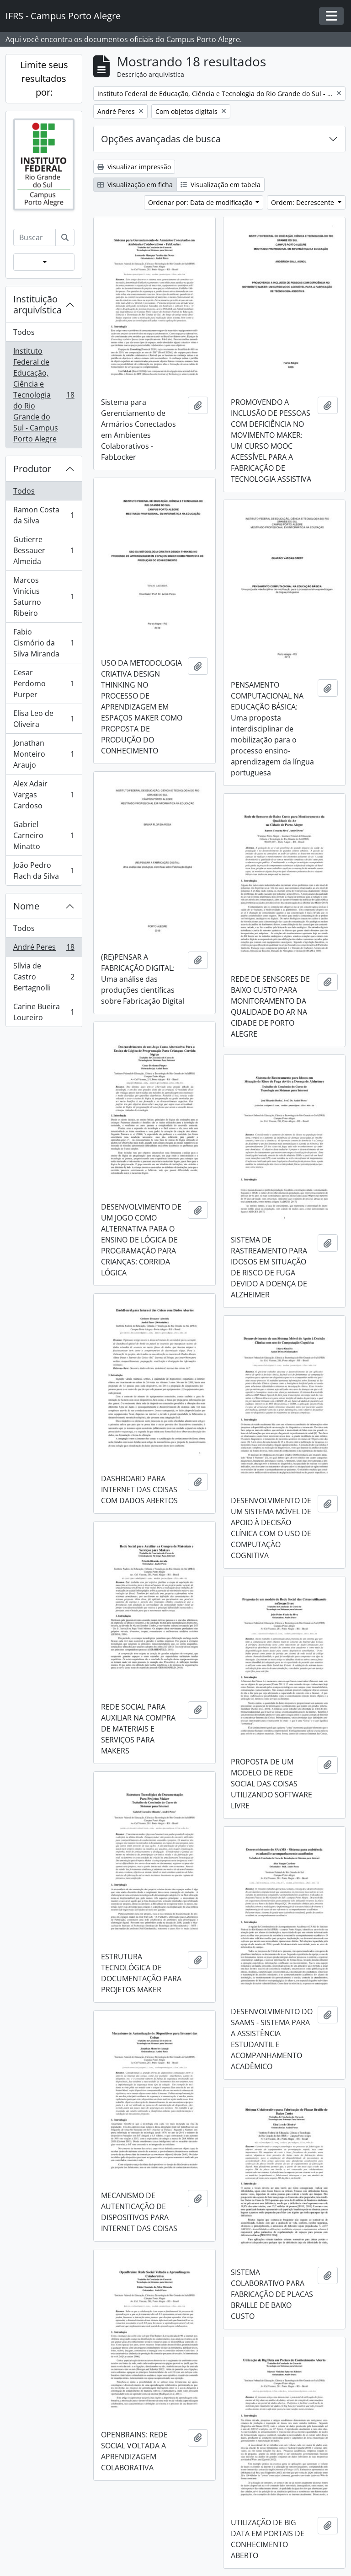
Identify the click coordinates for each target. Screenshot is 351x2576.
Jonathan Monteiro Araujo (43, 754)
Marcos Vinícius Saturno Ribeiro (43, 596)
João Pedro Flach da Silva (43, 870)
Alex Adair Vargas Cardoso (43, 795)
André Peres (43, 949)
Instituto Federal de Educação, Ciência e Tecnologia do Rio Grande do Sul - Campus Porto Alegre (43, 395)
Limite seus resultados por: (44, 78)
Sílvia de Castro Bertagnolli (43, 977)
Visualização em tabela (221, 184)
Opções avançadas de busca (161, 139)
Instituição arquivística (37, 304)
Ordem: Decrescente (303, 202)
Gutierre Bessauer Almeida (43, 550)
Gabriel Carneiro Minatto (43, 835)
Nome (26, 906)
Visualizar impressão (134, 166)
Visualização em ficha (135, 184)
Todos (24, 332)
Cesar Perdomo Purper (43, 683)
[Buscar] (64, 237)
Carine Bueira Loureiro (43, 1011)
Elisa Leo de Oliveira (43, 718)
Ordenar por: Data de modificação (201, 202)
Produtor (32, 468)
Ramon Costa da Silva (43, 515)
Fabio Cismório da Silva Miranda (43, 643)
